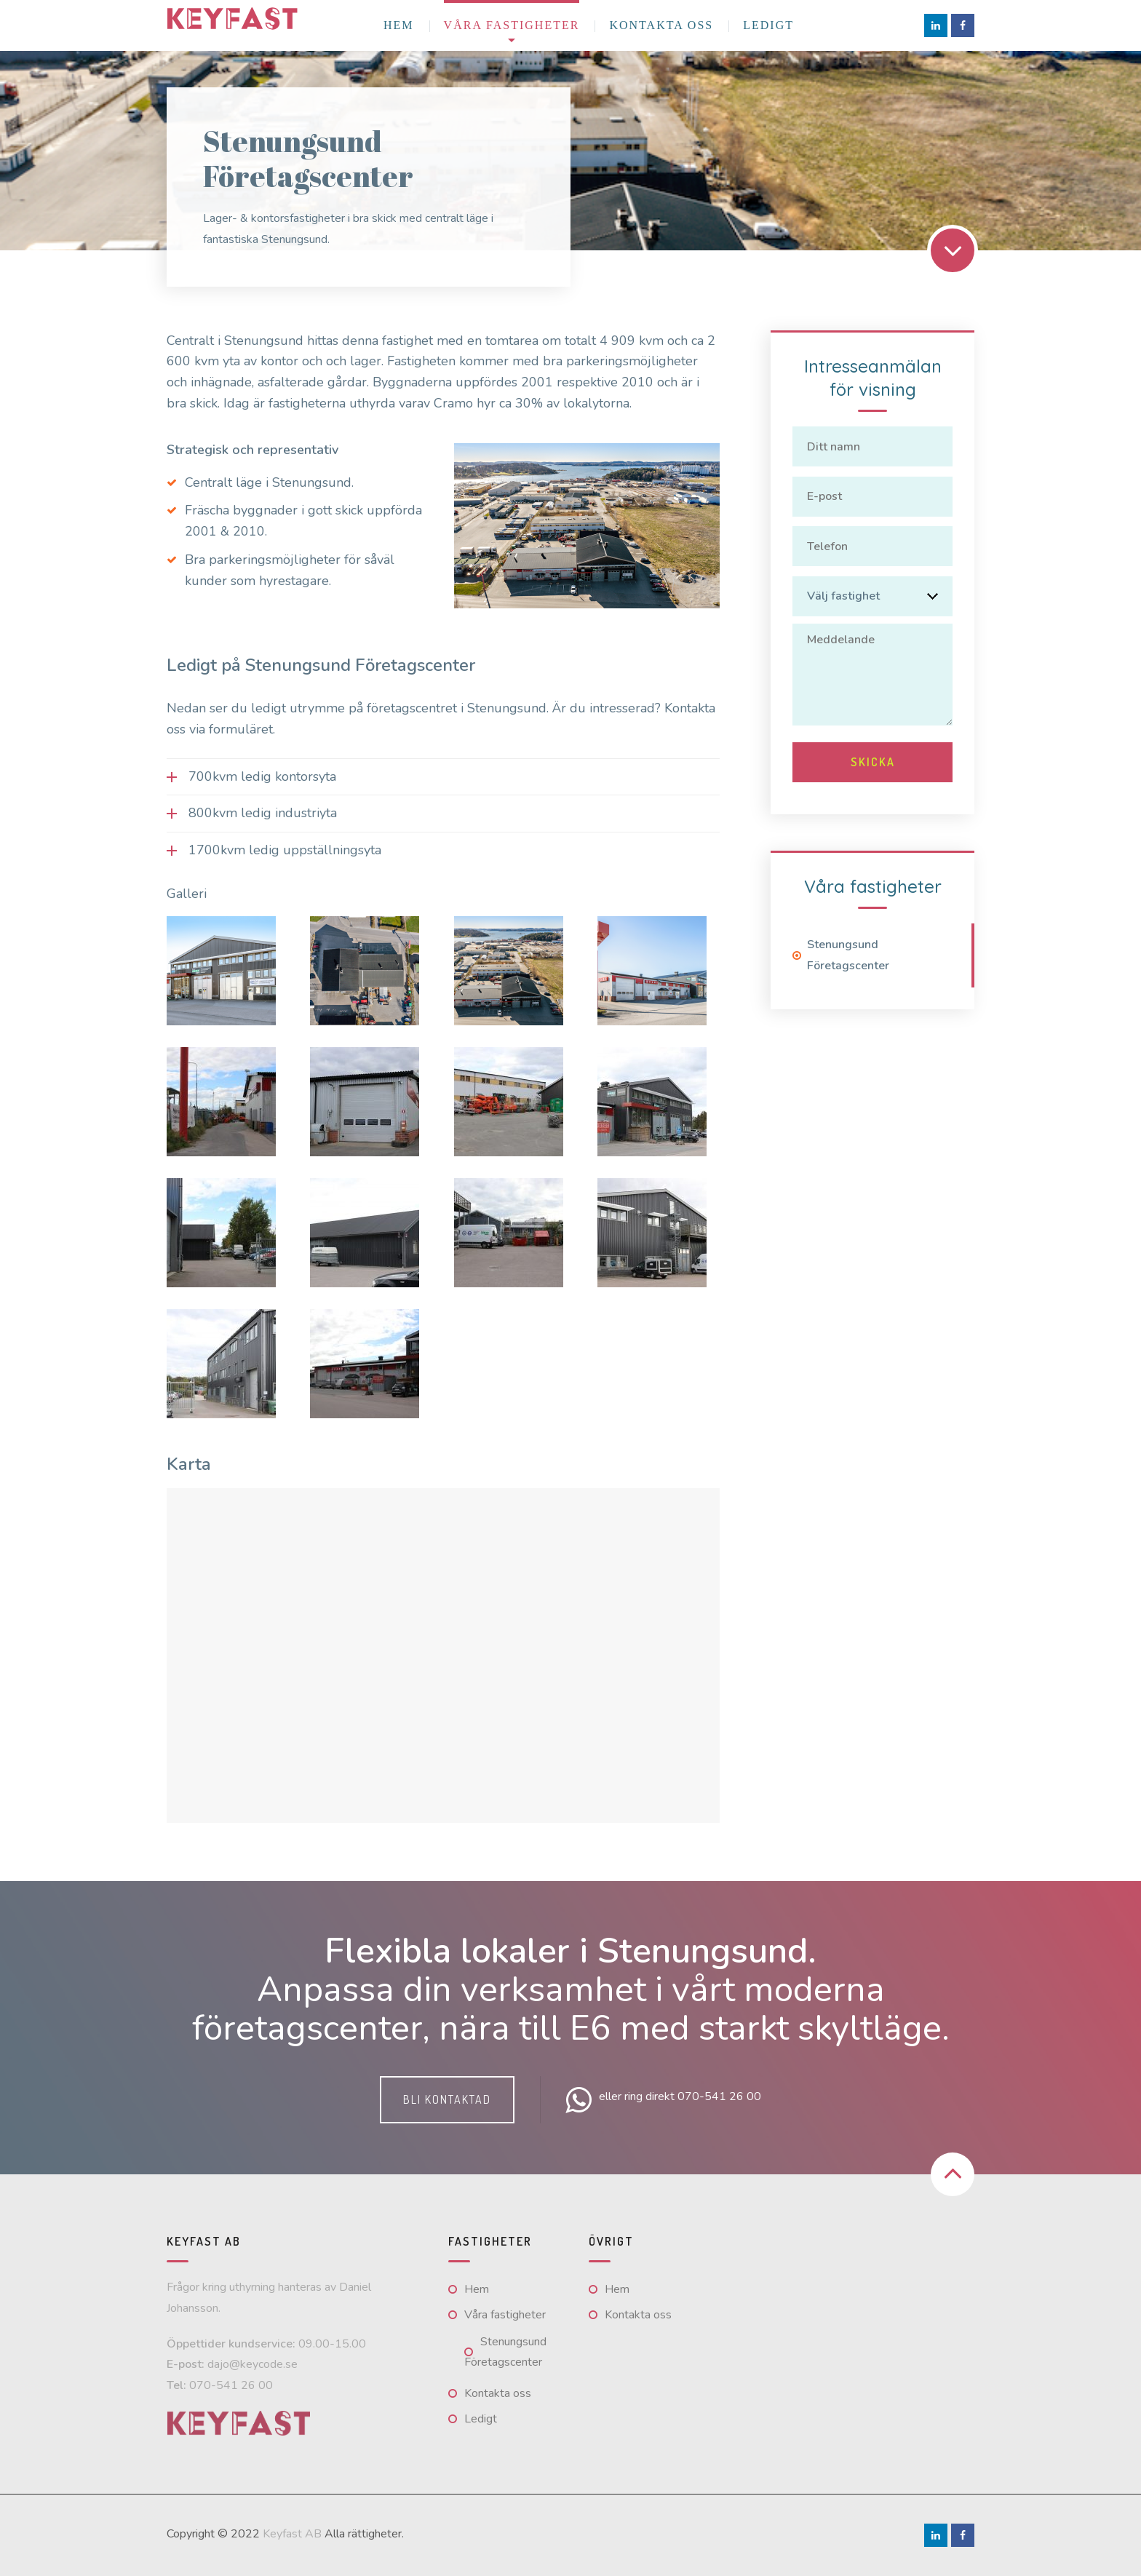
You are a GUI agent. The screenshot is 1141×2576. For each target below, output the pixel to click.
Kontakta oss (661, 25)
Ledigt (768, 25)
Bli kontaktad (447, 2099)
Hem (398, 25)
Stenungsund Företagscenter (848, 942)
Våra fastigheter (512, 25)
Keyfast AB (292, 2534)
